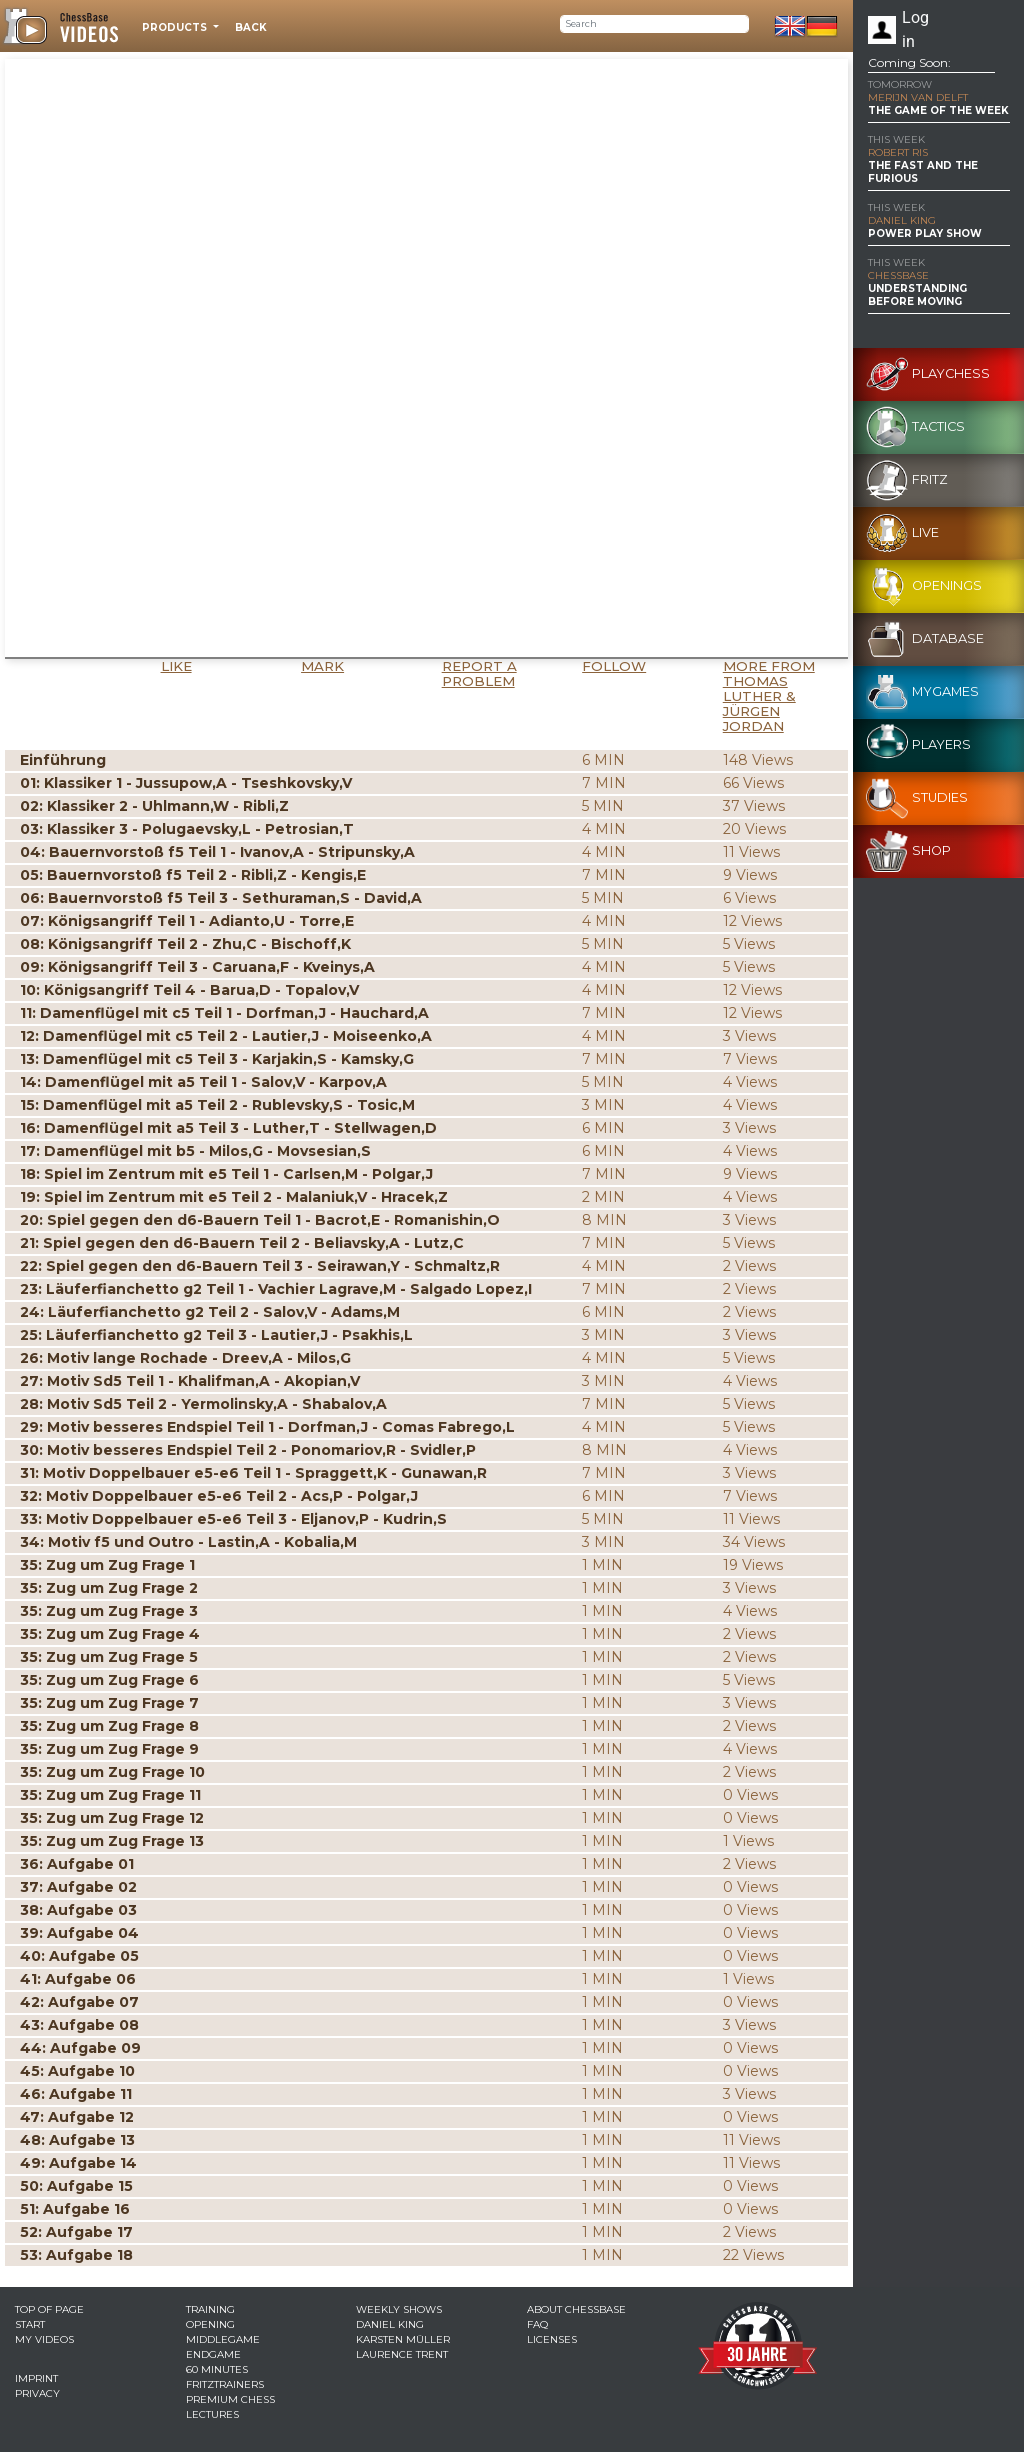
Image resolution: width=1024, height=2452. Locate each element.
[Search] (654, 24)
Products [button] (176, 27)
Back (251, 27)
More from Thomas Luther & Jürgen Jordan (769, 696)
